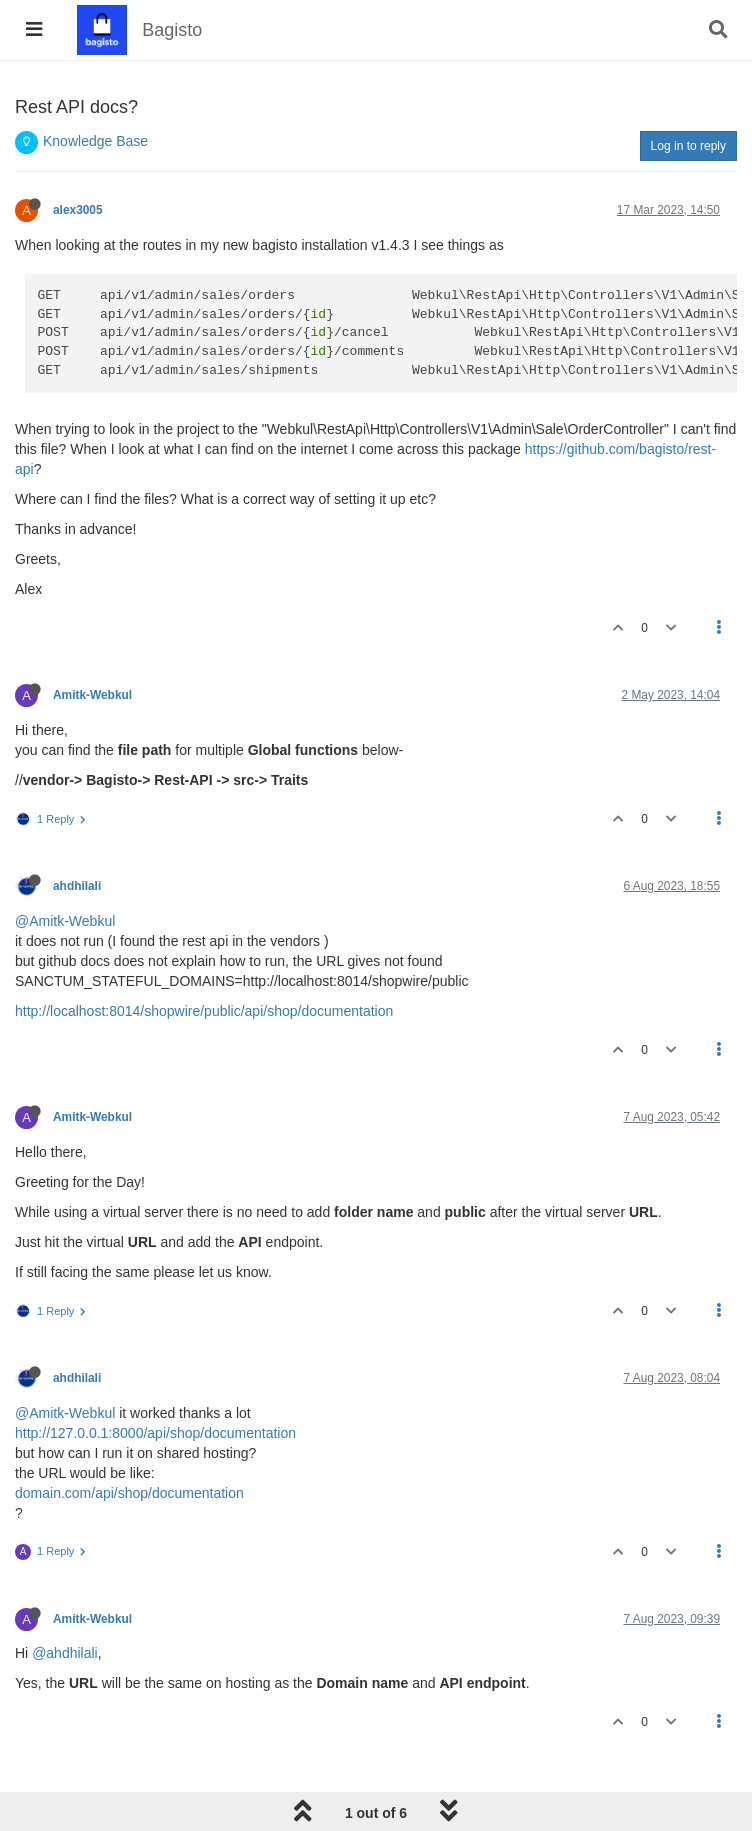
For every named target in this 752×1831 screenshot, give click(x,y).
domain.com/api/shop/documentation (129, 1493)
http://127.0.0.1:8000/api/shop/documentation (155, 1433)
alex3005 (78, 210)
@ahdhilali (65, 1653)
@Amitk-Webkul (65, 921)
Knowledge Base (95, 141)
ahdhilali (77, 886)
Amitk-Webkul (92, 695)
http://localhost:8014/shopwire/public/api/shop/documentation (204, 1011)
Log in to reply (688, 146)
